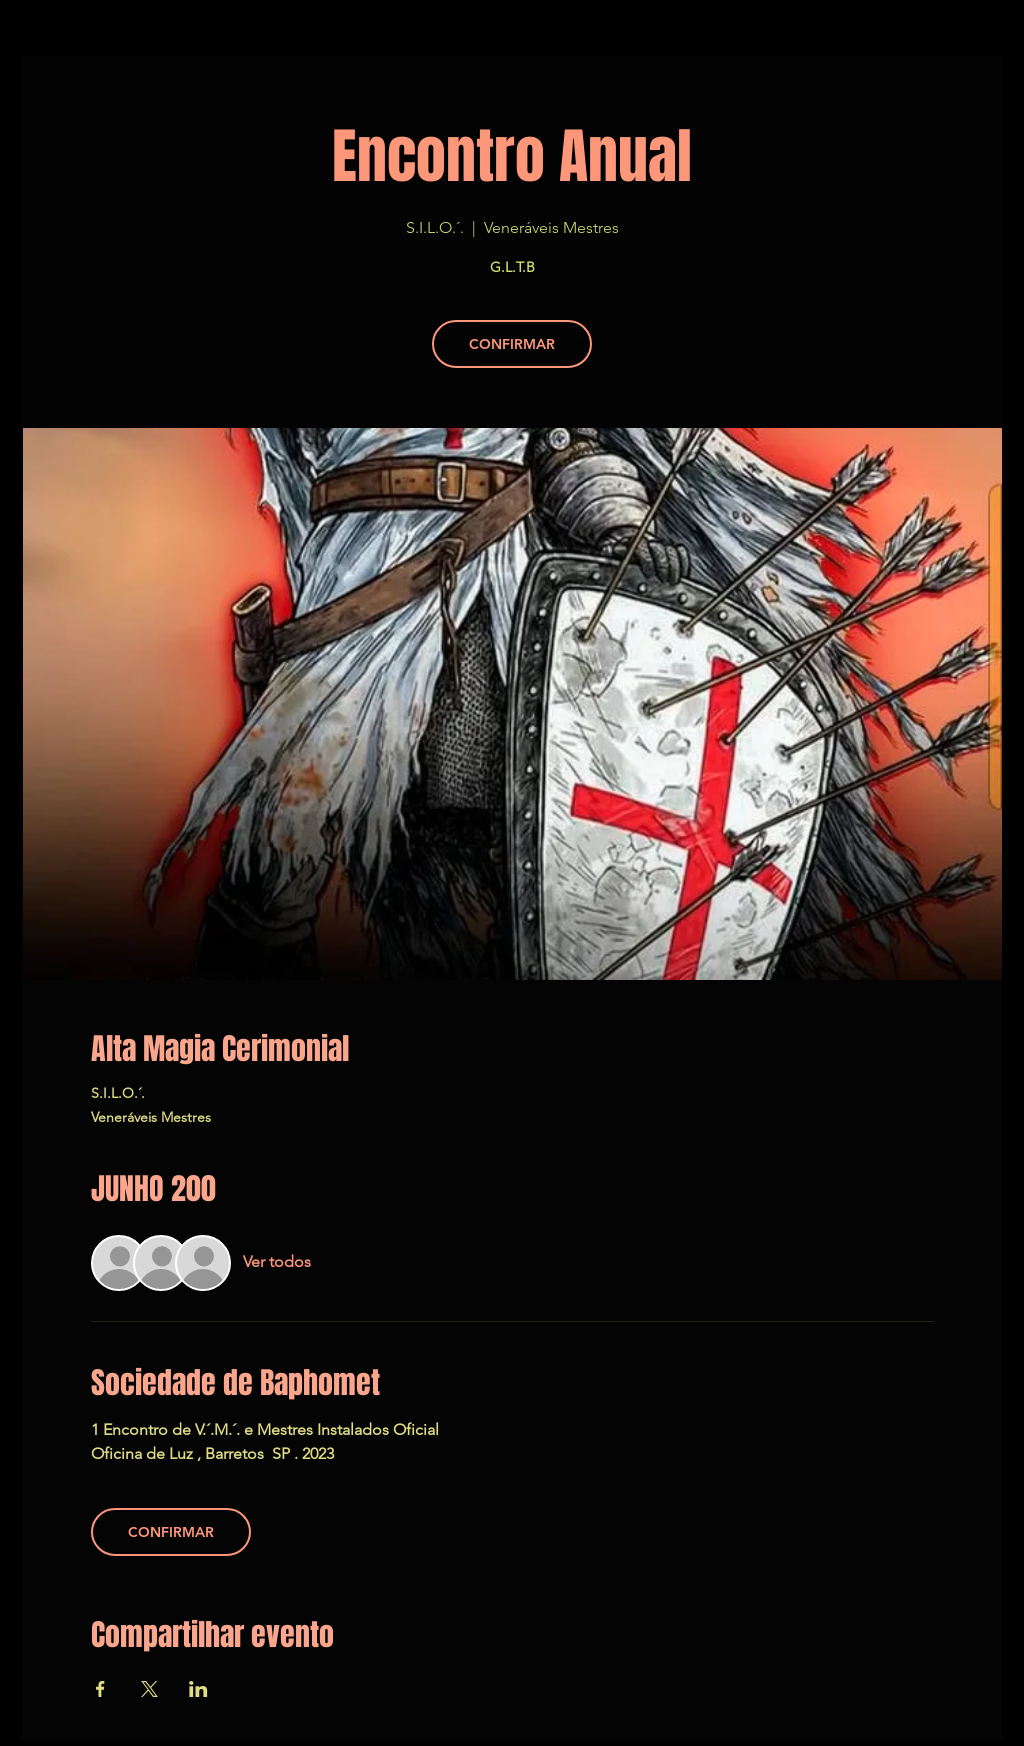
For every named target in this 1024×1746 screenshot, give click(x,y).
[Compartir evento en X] (149, 1689)
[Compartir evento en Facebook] (100, 1689)
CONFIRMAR (512, 344)
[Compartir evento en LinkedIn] (198, 1689)
